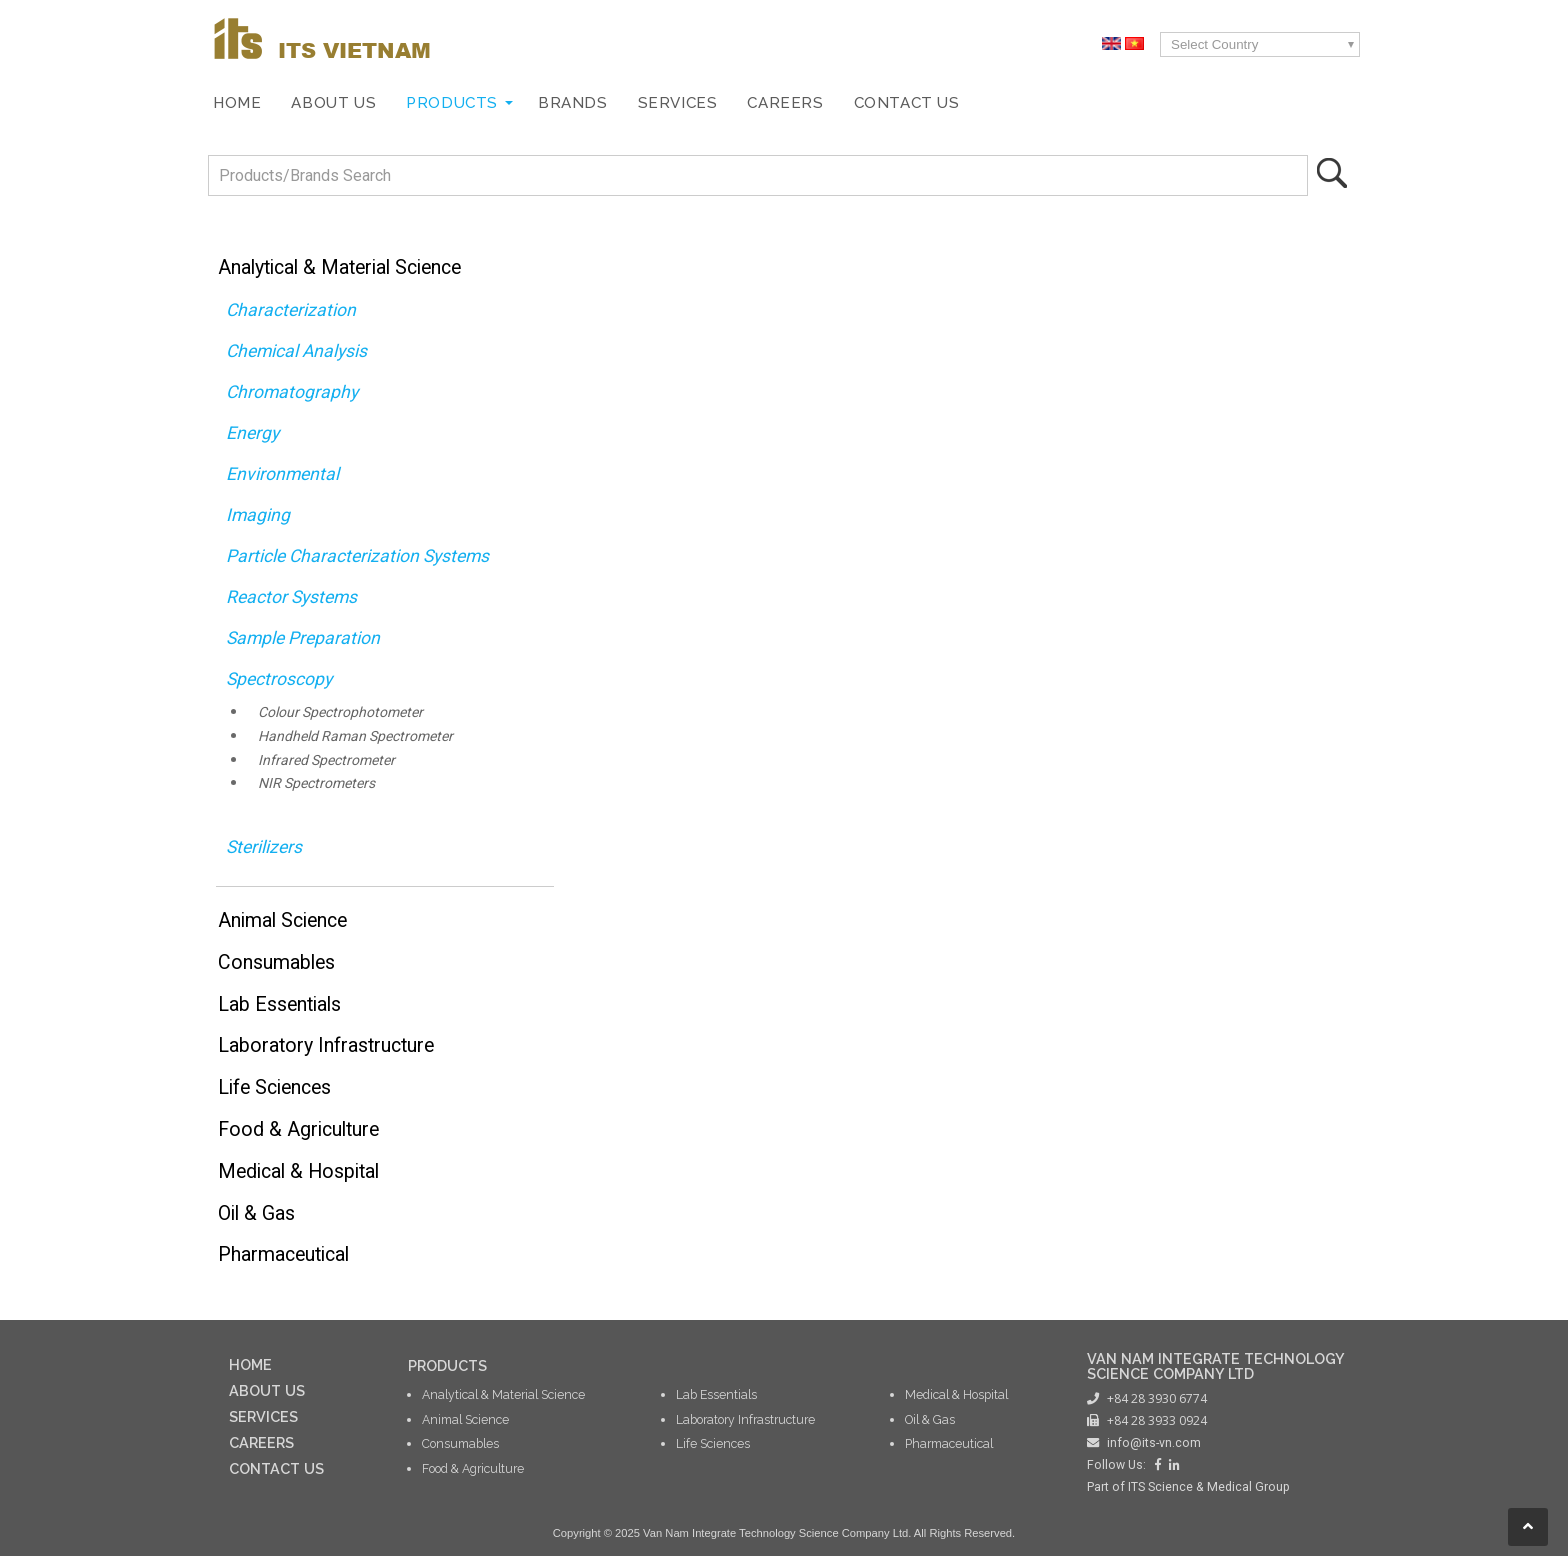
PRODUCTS (447, 1365)
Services (678, 103)
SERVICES (263, 1416)
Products (452, 103)
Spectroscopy (279, 679)
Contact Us (907, 103)
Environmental (282, 474)
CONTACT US (276, 1468)
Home (237, 103)
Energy (252, 433)
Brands (573, 103)
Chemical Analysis (296, 351)
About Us (333, 103)
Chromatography (292, 392)
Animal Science (282, 920)
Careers (785, 103)
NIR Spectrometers (316, 783)
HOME (250, 1364)
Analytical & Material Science (339, 267)
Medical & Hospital (298, 1171)
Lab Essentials (279, 1004)
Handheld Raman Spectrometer (355, 736)
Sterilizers (264, 847)
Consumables (276, 962)
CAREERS (261, 1442)
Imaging (258, 515)
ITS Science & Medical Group (1209, 1487)
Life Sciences (274, 1087)
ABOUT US (267, 1390)
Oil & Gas (256, 1213)
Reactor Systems (291, 597)
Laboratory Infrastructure (326, 1045)
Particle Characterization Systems (357, 556)
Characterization (291, 310)
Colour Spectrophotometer (340, 712)
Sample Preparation (303, 638)
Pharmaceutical (283, 1254)
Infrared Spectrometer (326, 760)
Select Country (1214, 44)
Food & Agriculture (298, 1129)
